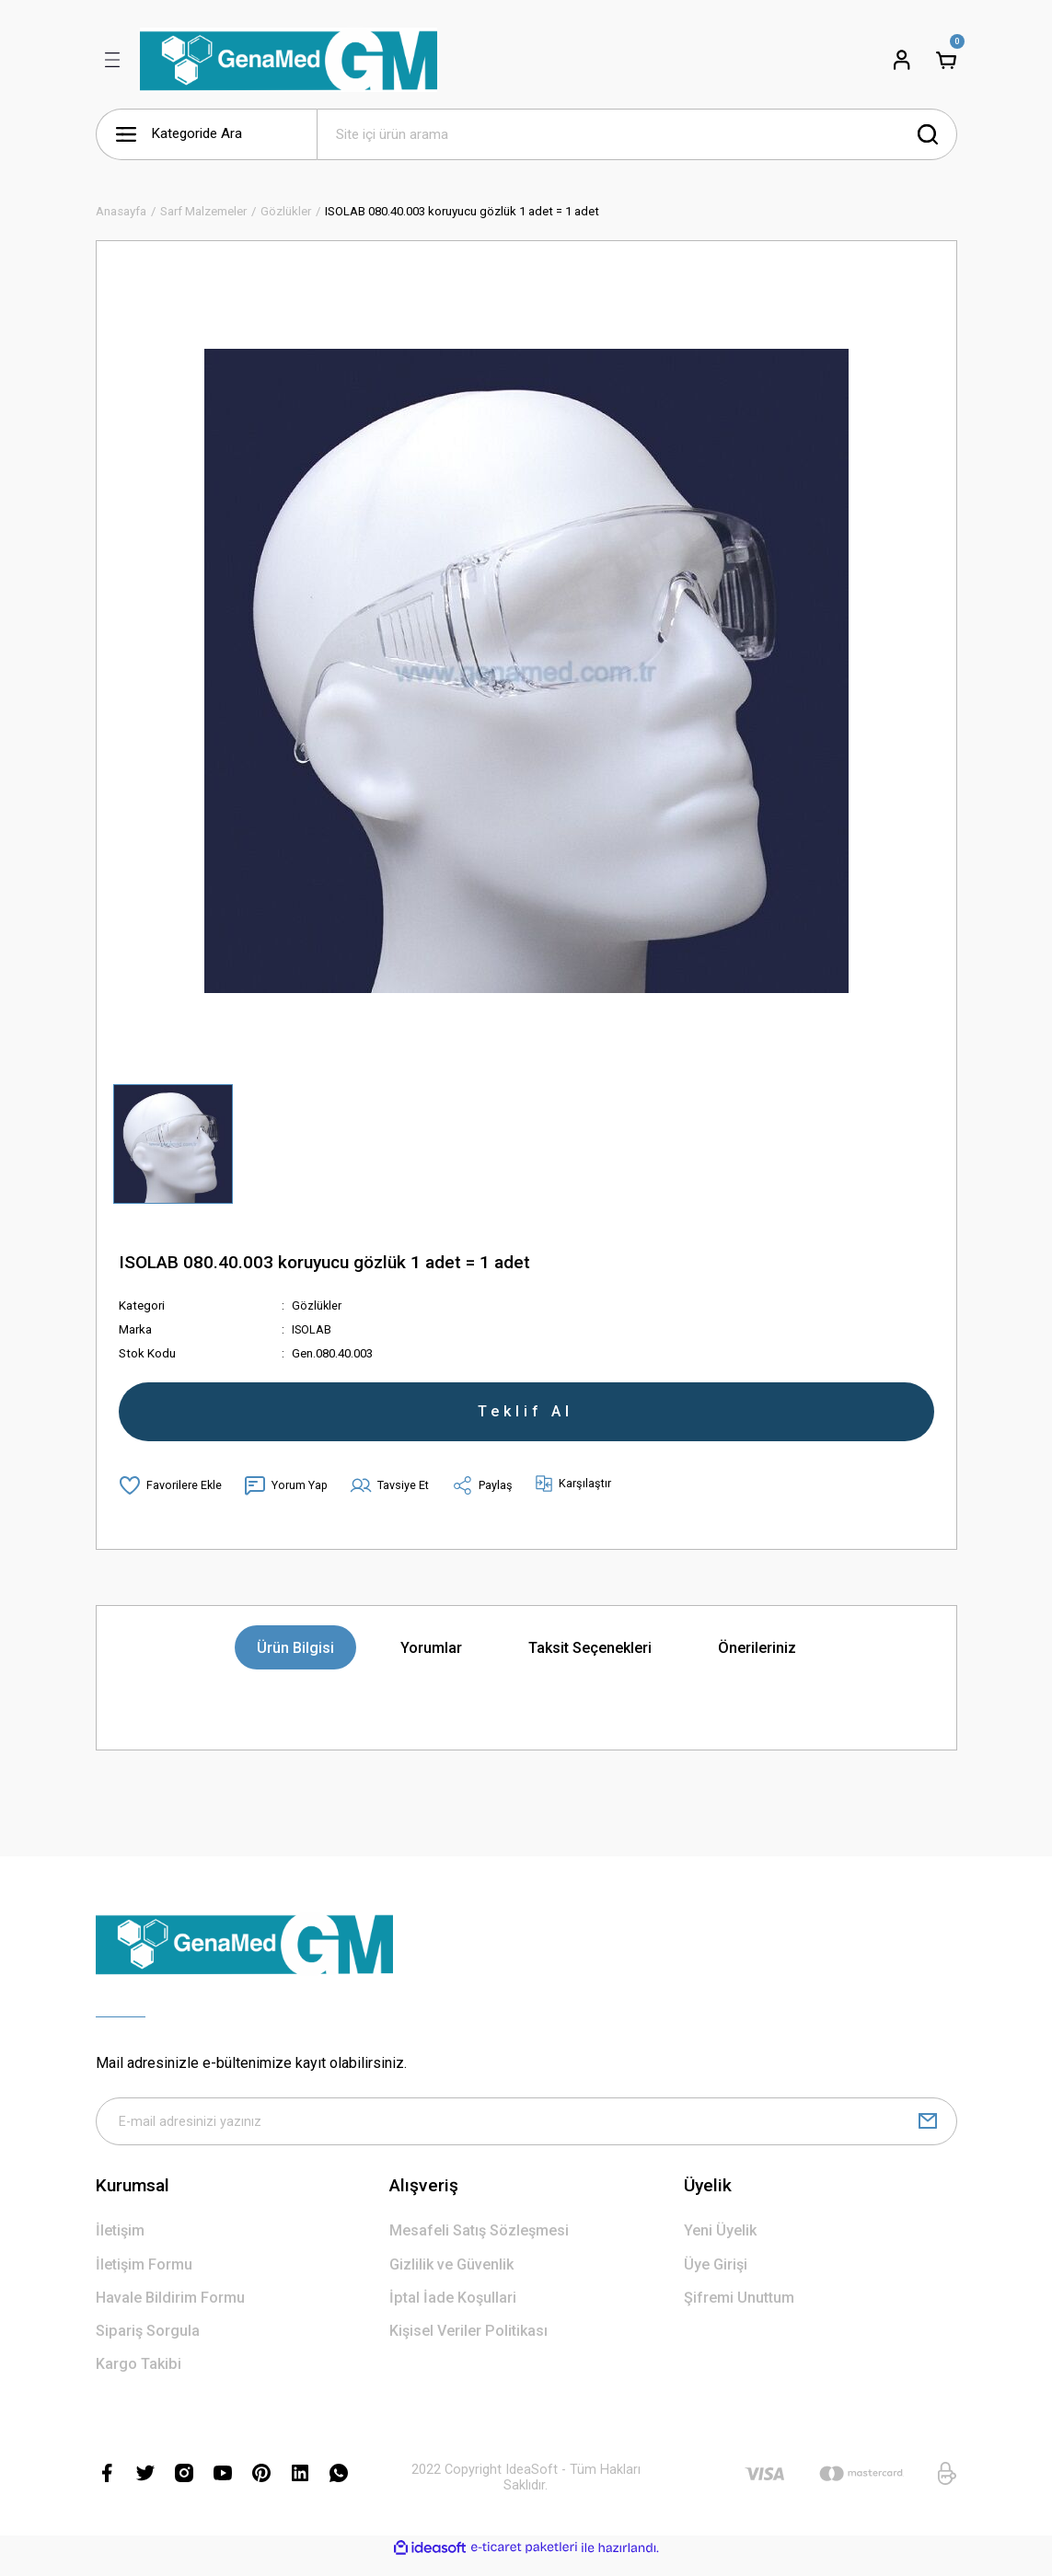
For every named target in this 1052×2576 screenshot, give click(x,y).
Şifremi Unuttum (739, 2312)
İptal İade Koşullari (452, 2312)
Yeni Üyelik (720, 2245)
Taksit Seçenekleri (590, 1659)
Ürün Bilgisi (295, 1659)
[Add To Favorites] (171, 1496)
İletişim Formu (144, 2279)
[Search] (637, 134)
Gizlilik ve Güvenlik (451, 2279)
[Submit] (927, 2134)
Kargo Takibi (138, 2378)
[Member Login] (902, 59)
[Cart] (946, 59)
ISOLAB (312, 1329)
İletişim (120, 2245)
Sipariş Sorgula (148, 2345)
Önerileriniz (757, 1659)
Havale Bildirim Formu (170, 2312)
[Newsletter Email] (526, 2134)
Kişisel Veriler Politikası (468, 2345)
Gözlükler (317, 1305)
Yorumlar (431, 1659)
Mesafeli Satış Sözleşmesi (479, 2245)
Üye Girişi (715, 2279)
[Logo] (288, 60)
